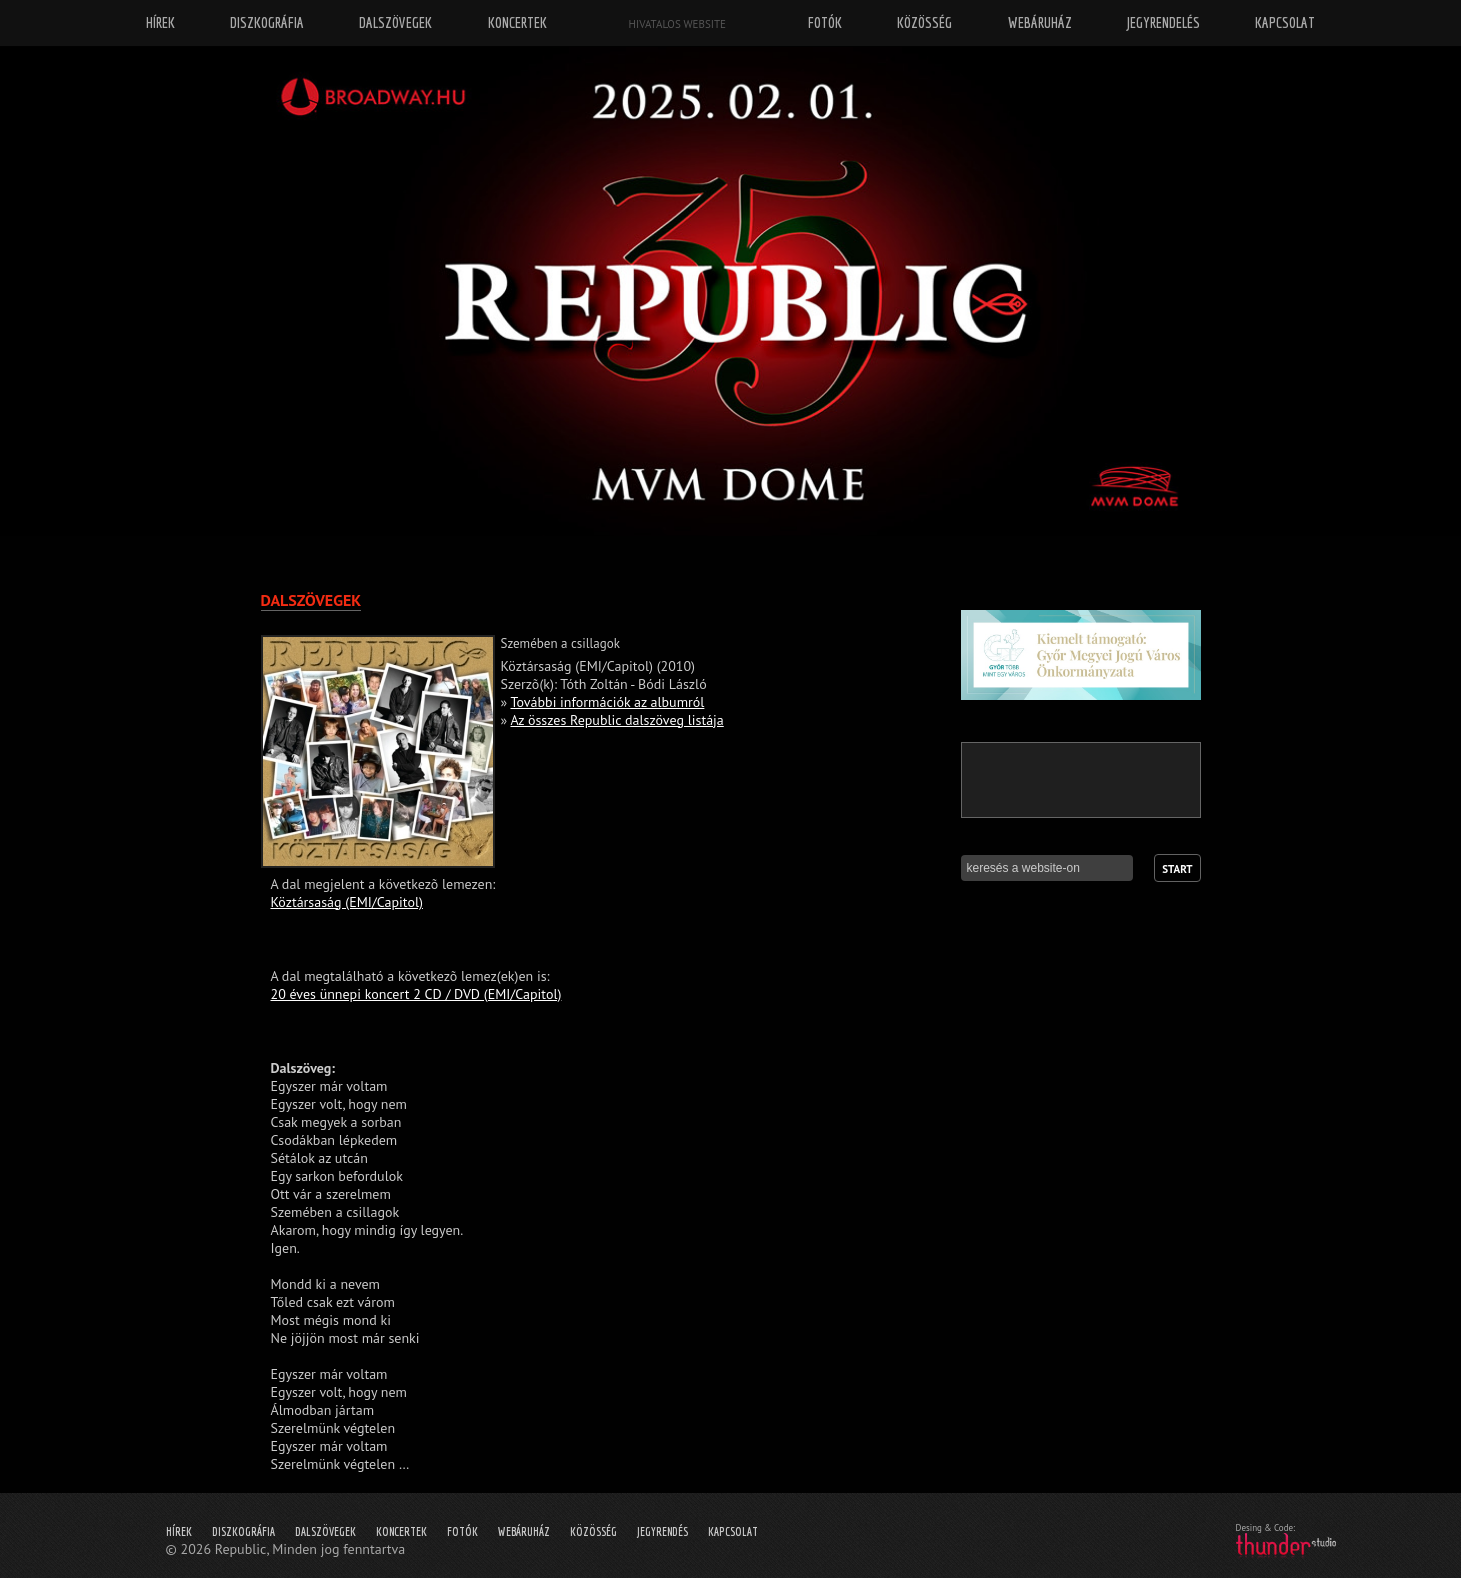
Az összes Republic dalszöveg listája (616, 720)
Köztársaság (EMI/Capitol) (347, 902)
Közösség (593, 1531)
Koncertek (401, 1531)
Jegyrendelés (1163, 22)
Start (1177, 869)
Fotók (462, 1531)
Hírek (179, 1531)
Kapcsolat (733, 1531)
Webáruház (524, 1531)
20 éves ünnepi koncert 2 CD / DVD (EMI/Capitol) (416, 994)
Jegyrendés (662, 1531)
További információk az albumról (608, 702)
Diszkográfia (243, 1531)
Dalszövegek (325, 1531)
